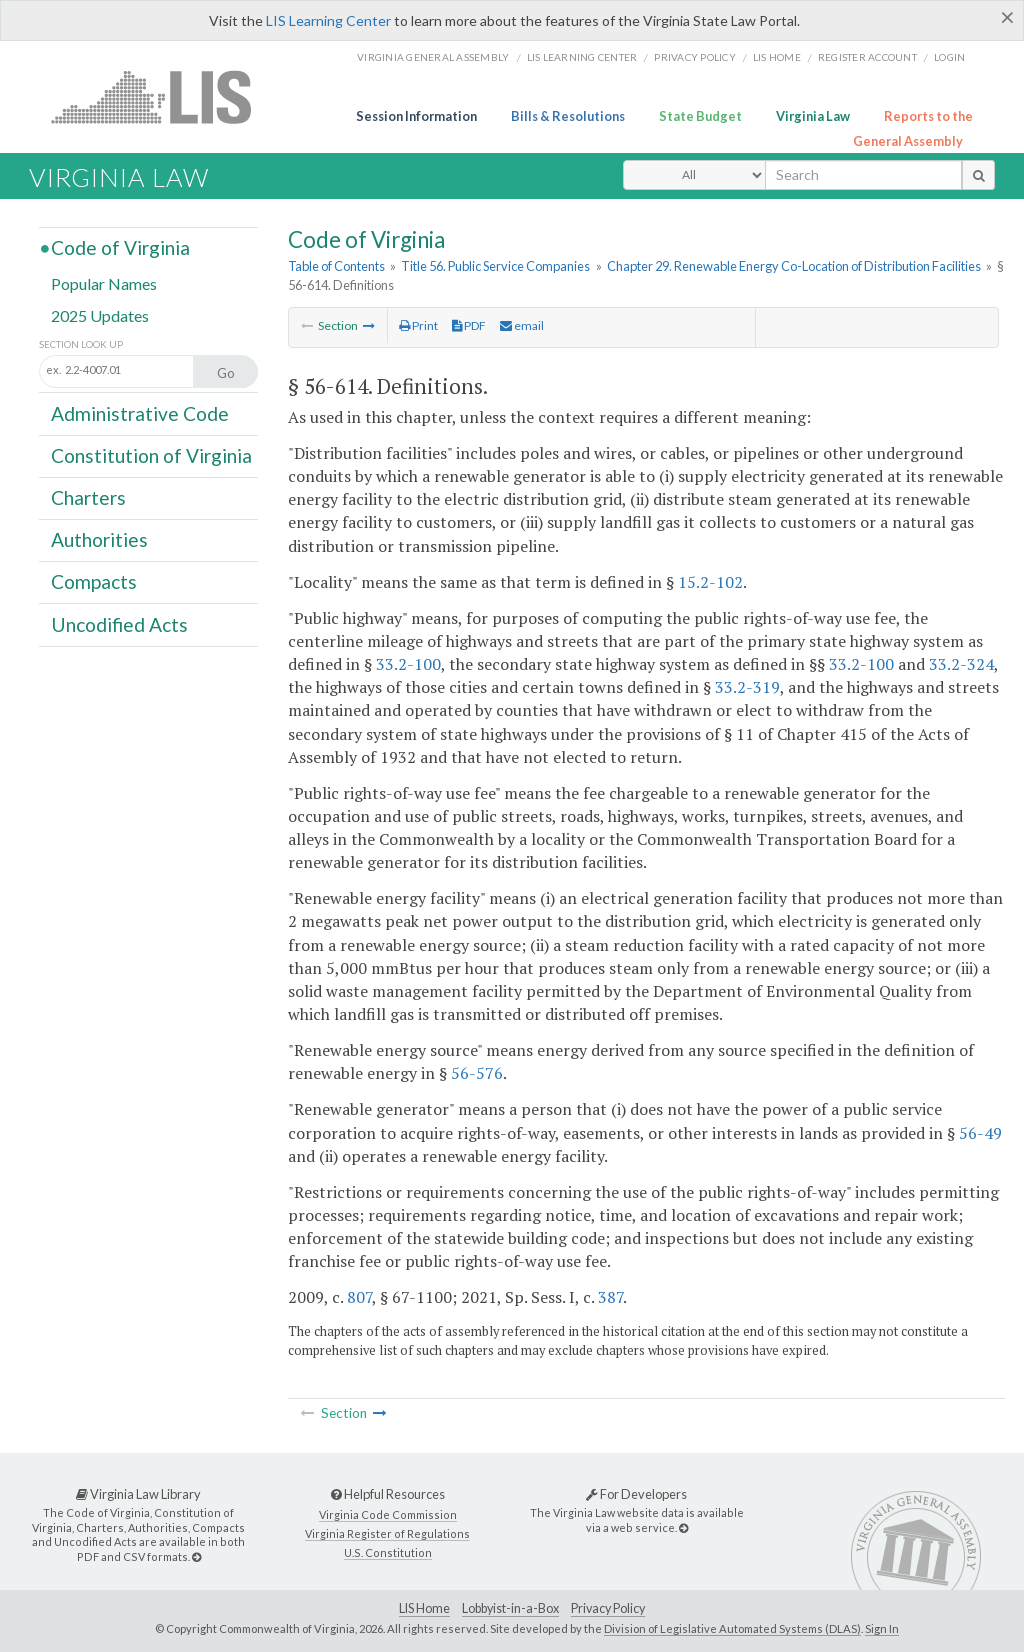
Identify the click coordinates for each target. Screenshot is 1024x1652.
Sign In (882, 1628)
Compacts (94, 581)
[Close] (1007, 17)
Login (949, 57)
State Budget (700, 116)
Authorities (99, 539)
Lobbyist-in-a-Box (510, 1608)
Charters (88, 497)
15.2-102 (710, 582)
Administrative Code (140, 412)
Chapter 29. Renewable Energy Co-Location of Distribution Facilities (794, 266)
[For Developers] (683, 1527)
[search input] (863, 175)
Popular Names (104, 283)
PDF (469, 325)
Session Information (416, 116)
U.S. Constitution (388, 1552)
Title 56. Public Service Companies (495, 266)
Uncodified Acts (119, 623)
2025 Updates (100, 314)
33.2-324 (961, 664)
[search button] (978, 175)
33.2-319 (747, 687)
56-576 (477, 1073)
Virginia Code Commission (388, 1514)
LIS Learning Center (328, 20)
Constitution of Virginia (151, 455)
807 (359, 1297)
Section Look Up (81, 344)
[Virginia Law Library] (196, 1556)
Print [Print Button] (418, 325)
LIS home (777, 57)
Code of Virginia (120, 247)
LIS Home (424, 1608)
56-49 (980, 1133)
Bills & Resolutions (568, 116)
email (522, 325)
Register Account (867, 57)
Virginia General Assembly (433, 57)
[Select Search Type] (694, 175)
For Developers (636, 1494)
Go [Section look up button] (226, 373)
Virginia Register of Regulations (387, 1533)
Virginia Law (813, 116)
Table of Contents (336, 266)
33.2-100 (408, 664)
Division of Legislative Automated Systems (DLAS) (732, 1628)
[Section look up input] (137, 370)
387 (610, 1297)
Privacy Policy (695, 57)
